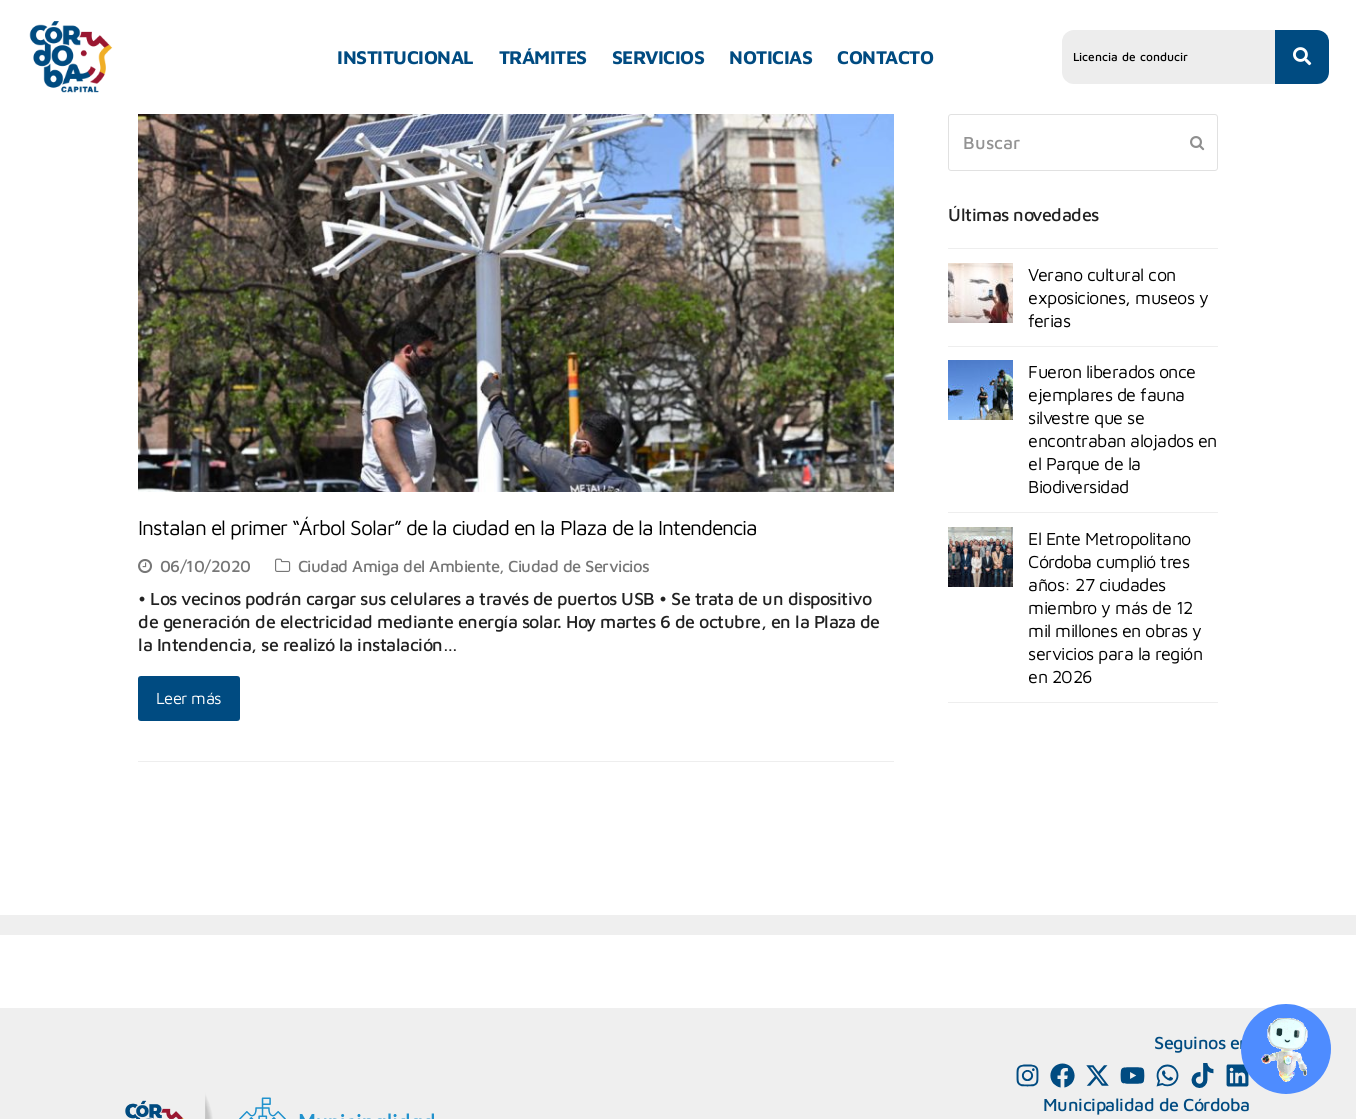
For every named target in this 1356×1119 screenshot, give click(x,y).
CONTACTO (885, 57)
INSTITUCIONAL (405, 57)
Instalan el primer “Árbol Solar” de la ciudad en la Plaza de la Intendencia (447, 527)
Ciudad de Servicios (579, 565)
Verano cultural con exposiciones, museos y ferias (1118, 297)
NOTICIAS (770, 57)
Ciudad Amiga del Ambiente (399, 565)
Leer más (189, 697)
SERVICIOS (658, 57)
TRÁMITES (543, 57)
